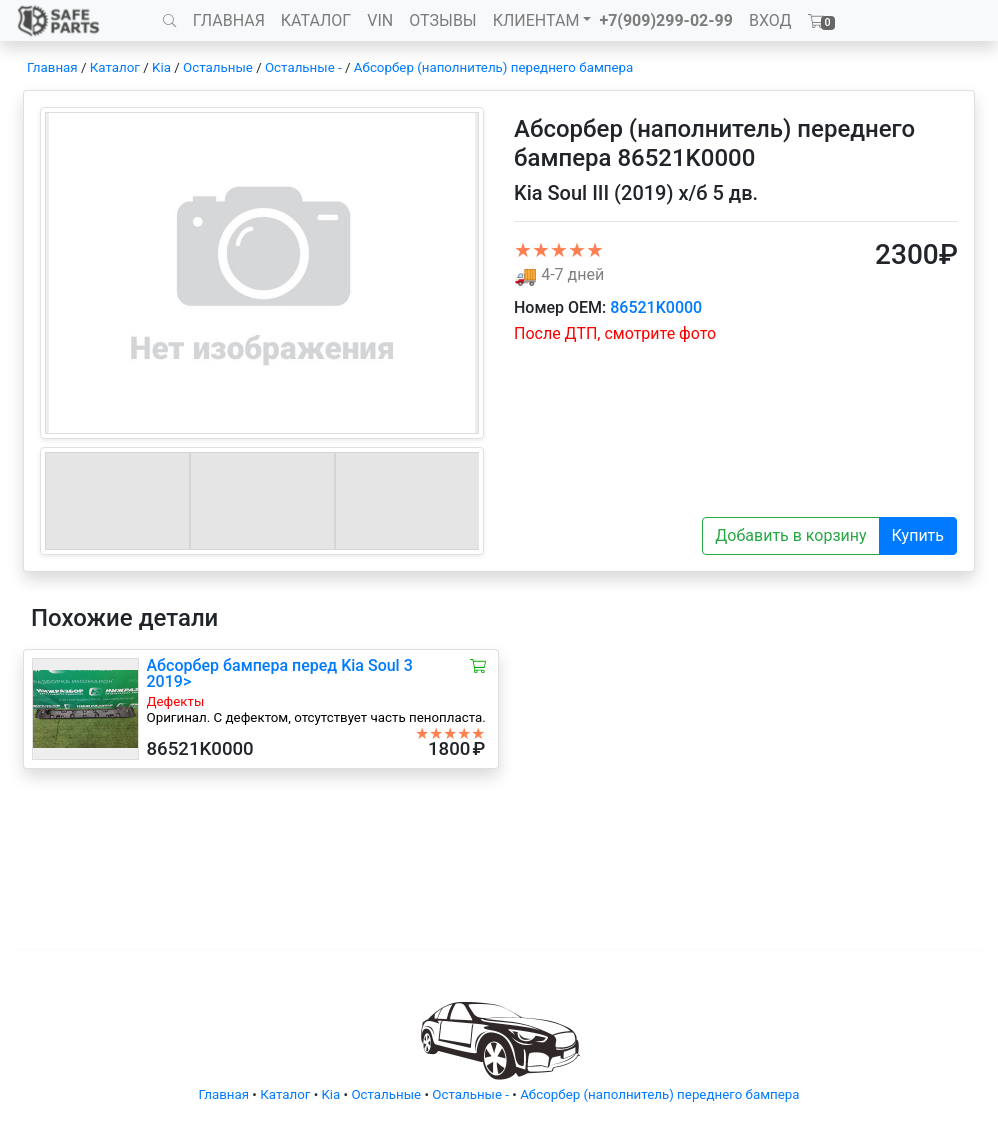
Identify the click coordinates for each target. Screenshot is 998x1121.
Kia (161, 67)
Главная (52, 67)
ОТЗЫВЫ (442, 20)
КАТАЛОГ (316, 20)
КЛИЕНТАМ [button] (536, 20)
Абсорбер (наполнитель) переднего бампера (493, 67)
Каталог (115, 67)
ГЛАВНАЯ (229, 20)
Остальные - (305, 67)
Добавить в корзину (790, 535)
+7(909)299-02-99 (666, 20)
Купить (918, 535)
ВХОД (770, 20)
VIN (380, 20)
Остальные (218, 67)
